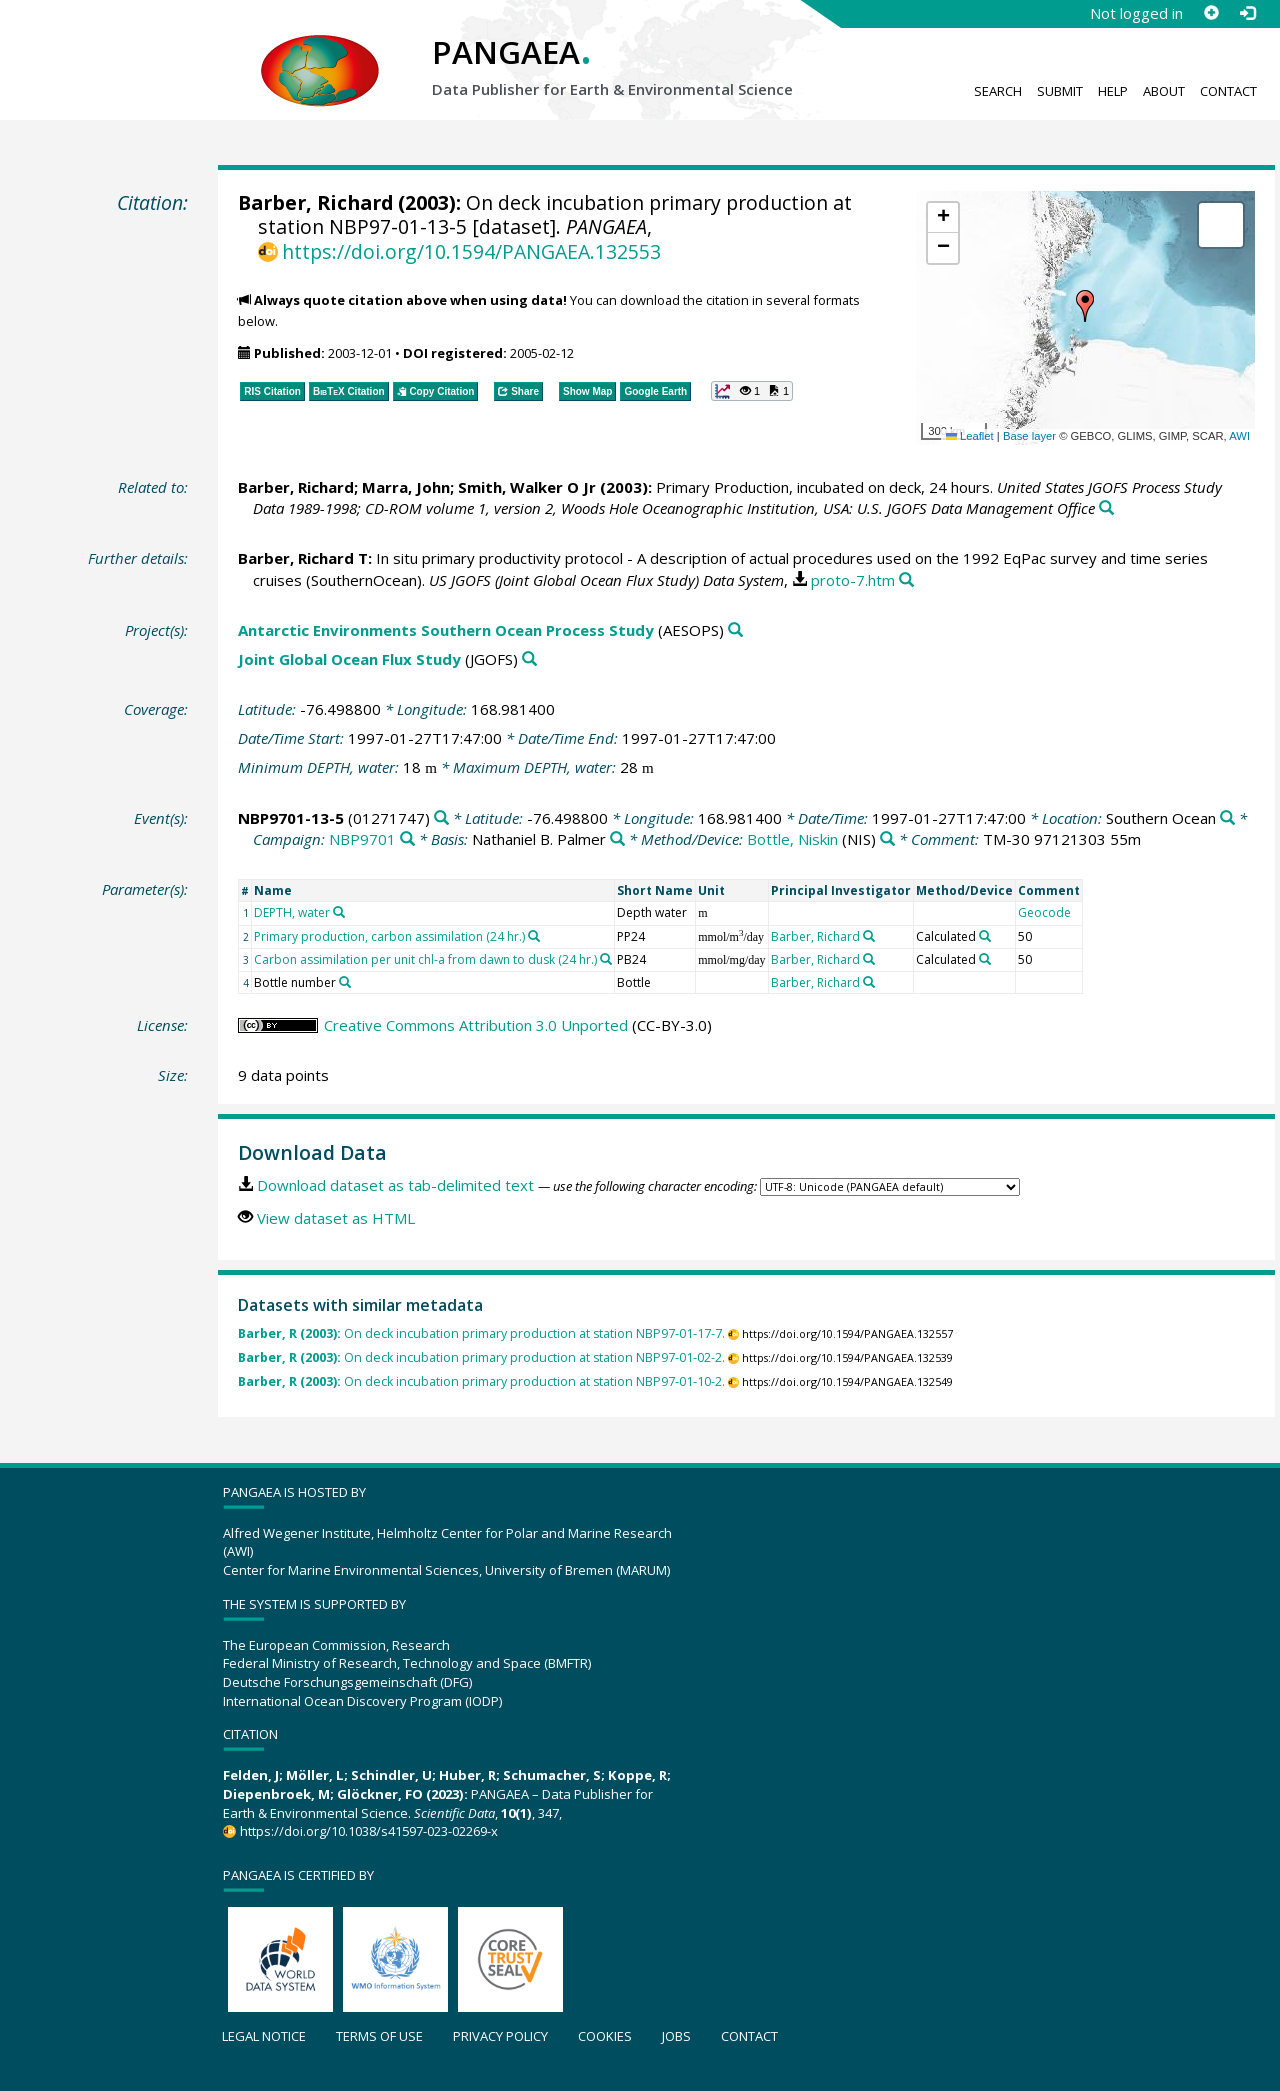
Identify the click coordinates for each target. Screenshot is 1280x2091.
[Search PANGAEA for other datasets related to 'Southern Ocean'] (1227, 818)
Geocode (1044, 912)
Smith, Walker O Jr (527, 487)
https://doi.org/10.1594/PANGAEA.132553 (471, 251)
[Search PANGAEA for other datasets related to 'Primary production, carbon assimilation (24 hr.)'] (534, 936)
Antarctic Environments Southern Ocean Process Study (446, 630)
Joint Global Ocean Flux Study (349, 659)
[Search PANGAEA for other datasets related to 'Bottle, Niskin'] (887, 839)
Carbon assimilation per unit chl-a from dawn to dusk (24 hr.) (425, 959)
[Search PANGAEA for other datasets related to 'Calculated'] (985, 936)
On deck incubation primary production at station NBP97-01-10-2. (481, 1381)
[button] (1085, 306)
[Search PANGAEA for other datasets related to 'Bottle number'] (345, 982)
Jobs (676, 2036)
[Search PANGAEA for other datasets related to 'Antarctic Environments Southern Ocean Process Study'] (735, 630)
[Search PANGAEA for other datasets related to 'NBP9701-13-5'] (441, 818)
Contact (1228, 91)
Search (998, 91)
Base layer (1029, 436)
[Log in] (1247, 13)
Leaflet (970, 436)
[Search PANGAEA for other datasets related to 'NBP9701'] (407, 839)
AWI (1239, 436)
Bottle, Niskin (792, 839)
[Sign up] (1211, 13)
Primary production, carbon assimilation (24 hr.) (389, 936)
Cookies (605, 2036)
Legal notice (264, 2036)
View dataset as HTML (336, 1218)
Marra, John (406, 487)
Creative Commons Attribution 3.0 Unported (476, 1025)
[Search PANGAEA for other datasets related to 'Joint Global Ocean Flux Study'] (529, 659)
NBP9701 (362, 839)
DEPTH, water (292, 912)
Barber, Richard (315, 202)
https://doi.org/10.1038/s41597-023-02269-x (369, 1831)
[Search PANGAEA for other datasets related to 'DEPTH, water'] (339, 912)
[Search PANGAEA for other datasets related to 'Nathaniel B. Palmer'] (617, 839)
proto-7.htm (853, 580)
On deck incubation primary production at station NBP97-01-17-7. (481, 1333)
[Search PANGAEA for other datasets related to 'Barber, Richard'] (869, 936)
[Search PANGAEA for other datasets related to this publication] (1106, 508)
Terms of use (379, 2036)
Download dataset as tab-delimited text (395, 1185)
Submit (1060, 91)
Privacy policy (500, 2036)
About (1164, 91)
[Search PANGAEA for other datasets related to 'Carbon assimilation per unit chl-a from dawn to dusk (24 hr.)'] (606, 959)
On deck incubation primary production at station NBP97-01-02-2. (481, 1357)
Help (1113, 91)
